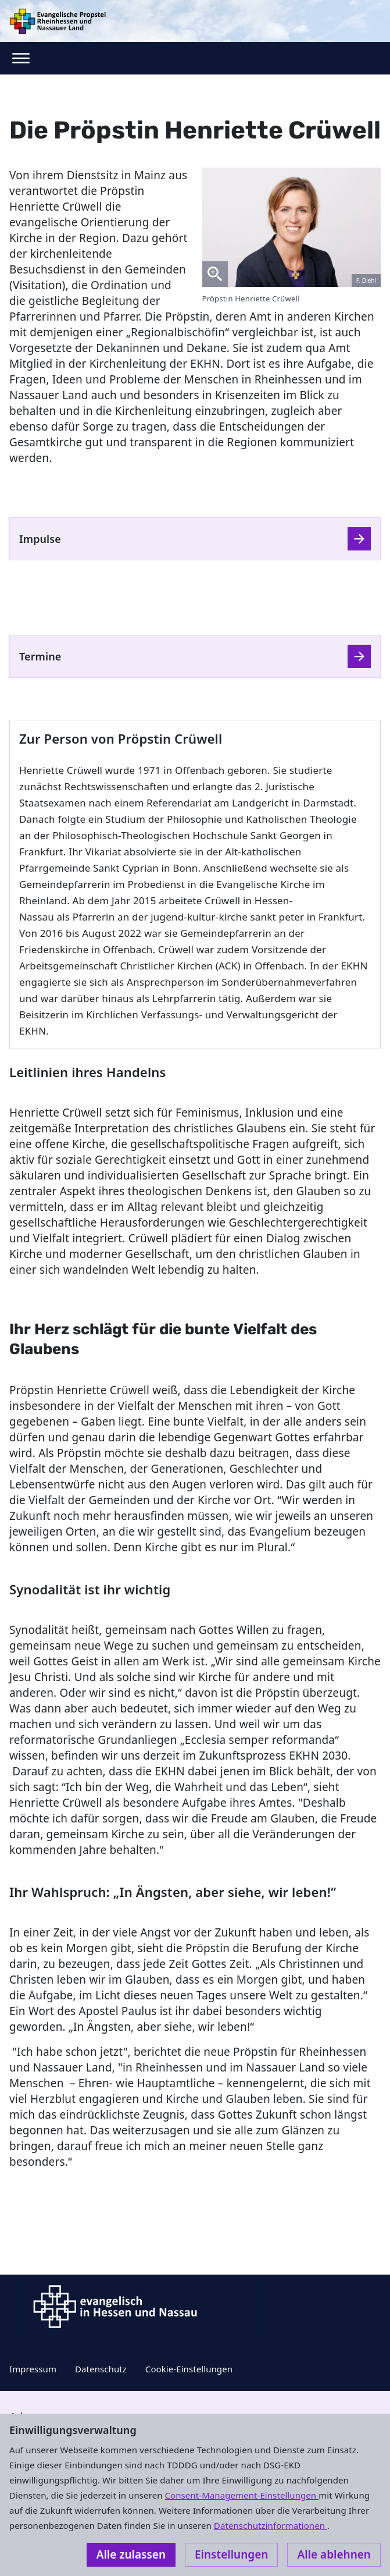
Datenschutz (101, 2369)
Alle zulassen (131, 2554)
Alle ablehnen (334, 2554)
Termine (40, 656)
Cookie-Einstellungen (188, 2369)
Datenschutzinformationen (270, 2525)
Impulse (40, 539)
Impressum (32, 2369)
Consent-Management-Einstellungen (242, 2495)
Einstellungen (231, 2554)
